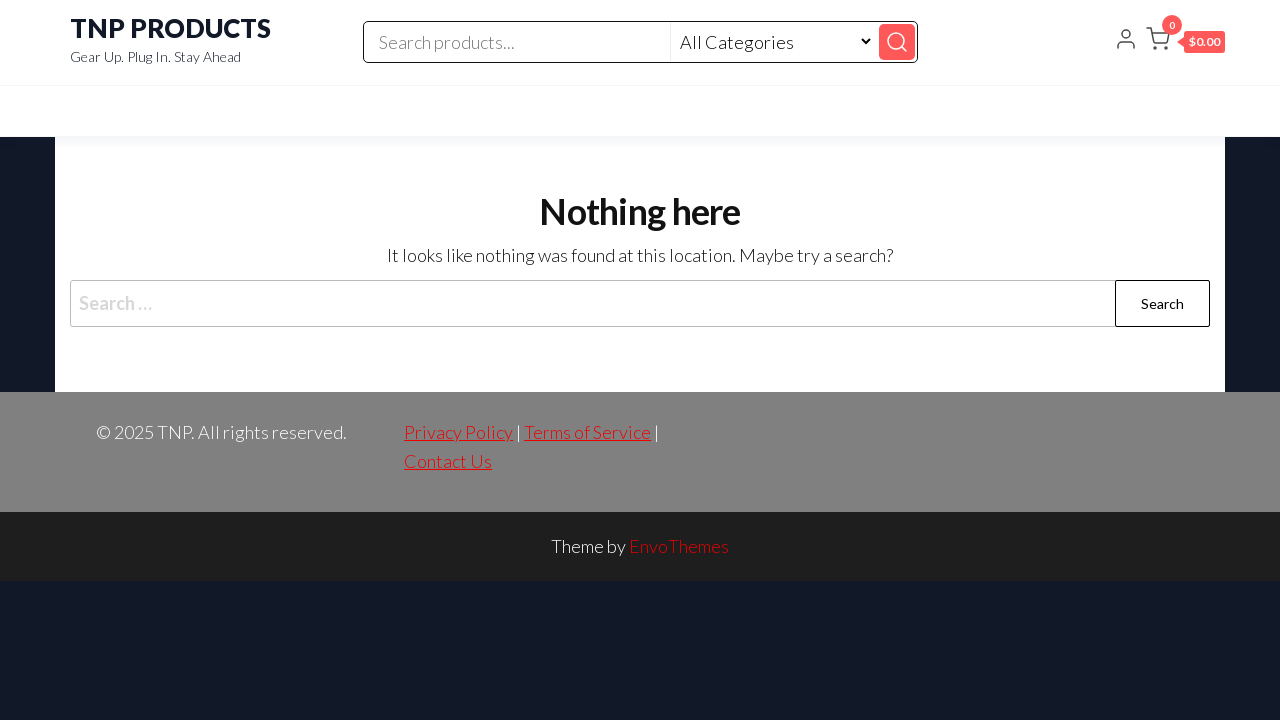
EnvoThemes (679, 546)
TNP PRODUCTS (170, 28)
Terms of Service (587, 432)
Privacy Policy (458, 432)
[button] (1185, 43)
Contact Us (448, 461)
